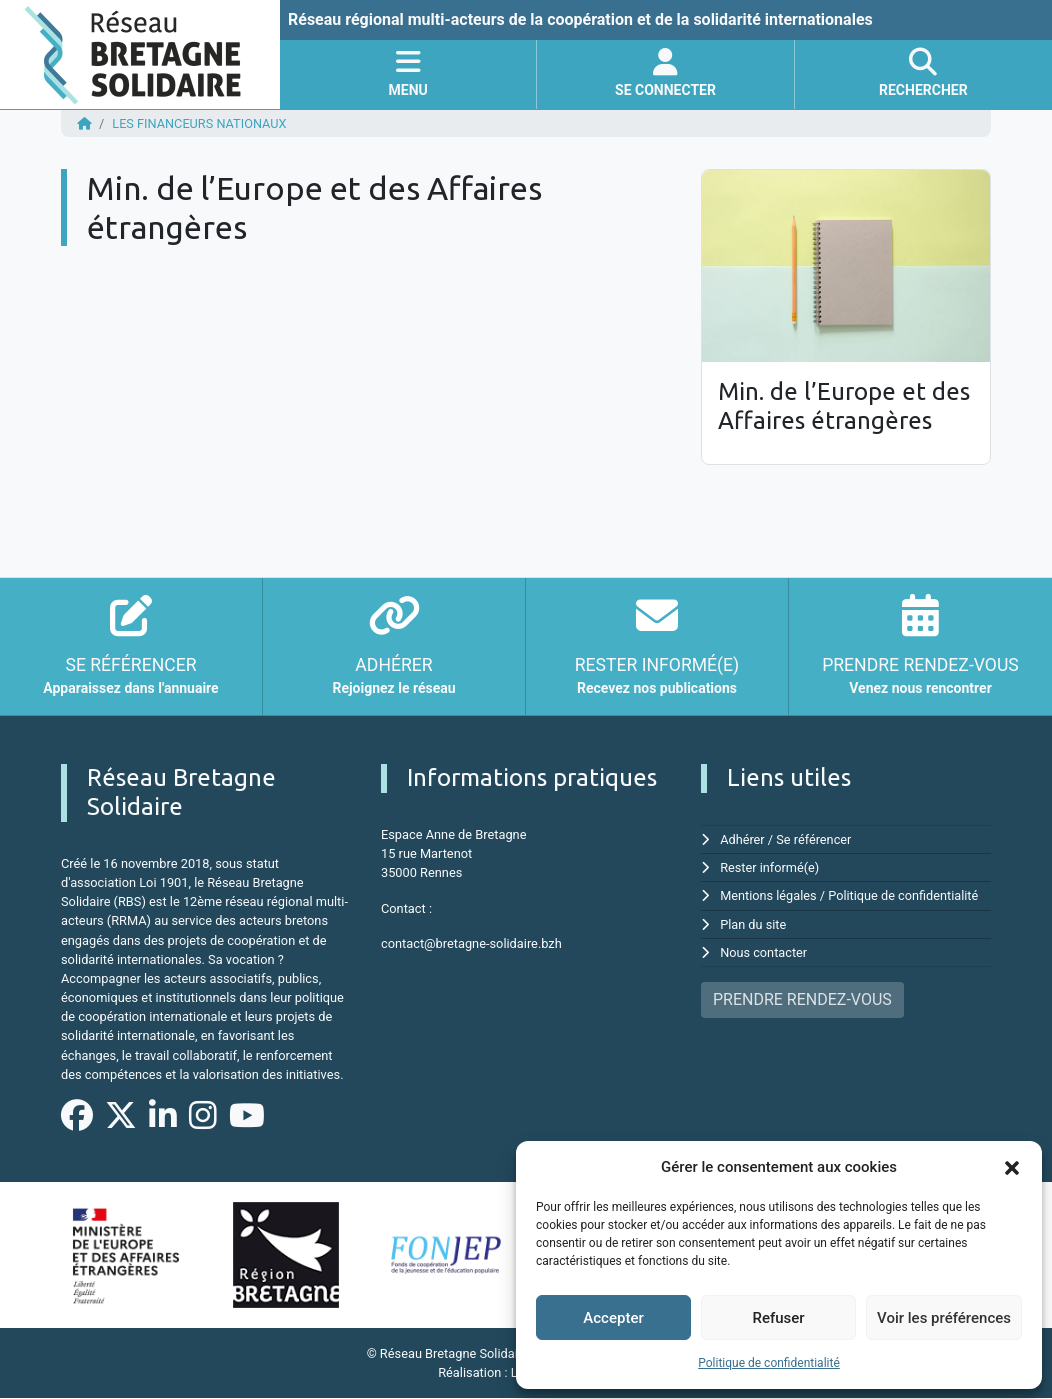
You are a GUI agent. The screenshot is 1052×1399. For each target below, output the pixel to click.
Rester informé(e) (770, 867)
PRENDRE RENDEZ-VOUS (802, 999)
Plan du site (753, 924)
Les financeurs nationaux (199, 123)
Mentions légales (768, 895)
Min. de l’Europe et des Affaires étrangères (844, 406)
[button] (1012, 1167)
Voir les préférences (944, 1318)
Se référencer (815, 839)
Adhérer (742, 839)
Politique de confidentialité (769, 1363)
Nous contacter (763, 952)
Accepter (613, 1318)
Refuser (778, 1318)
